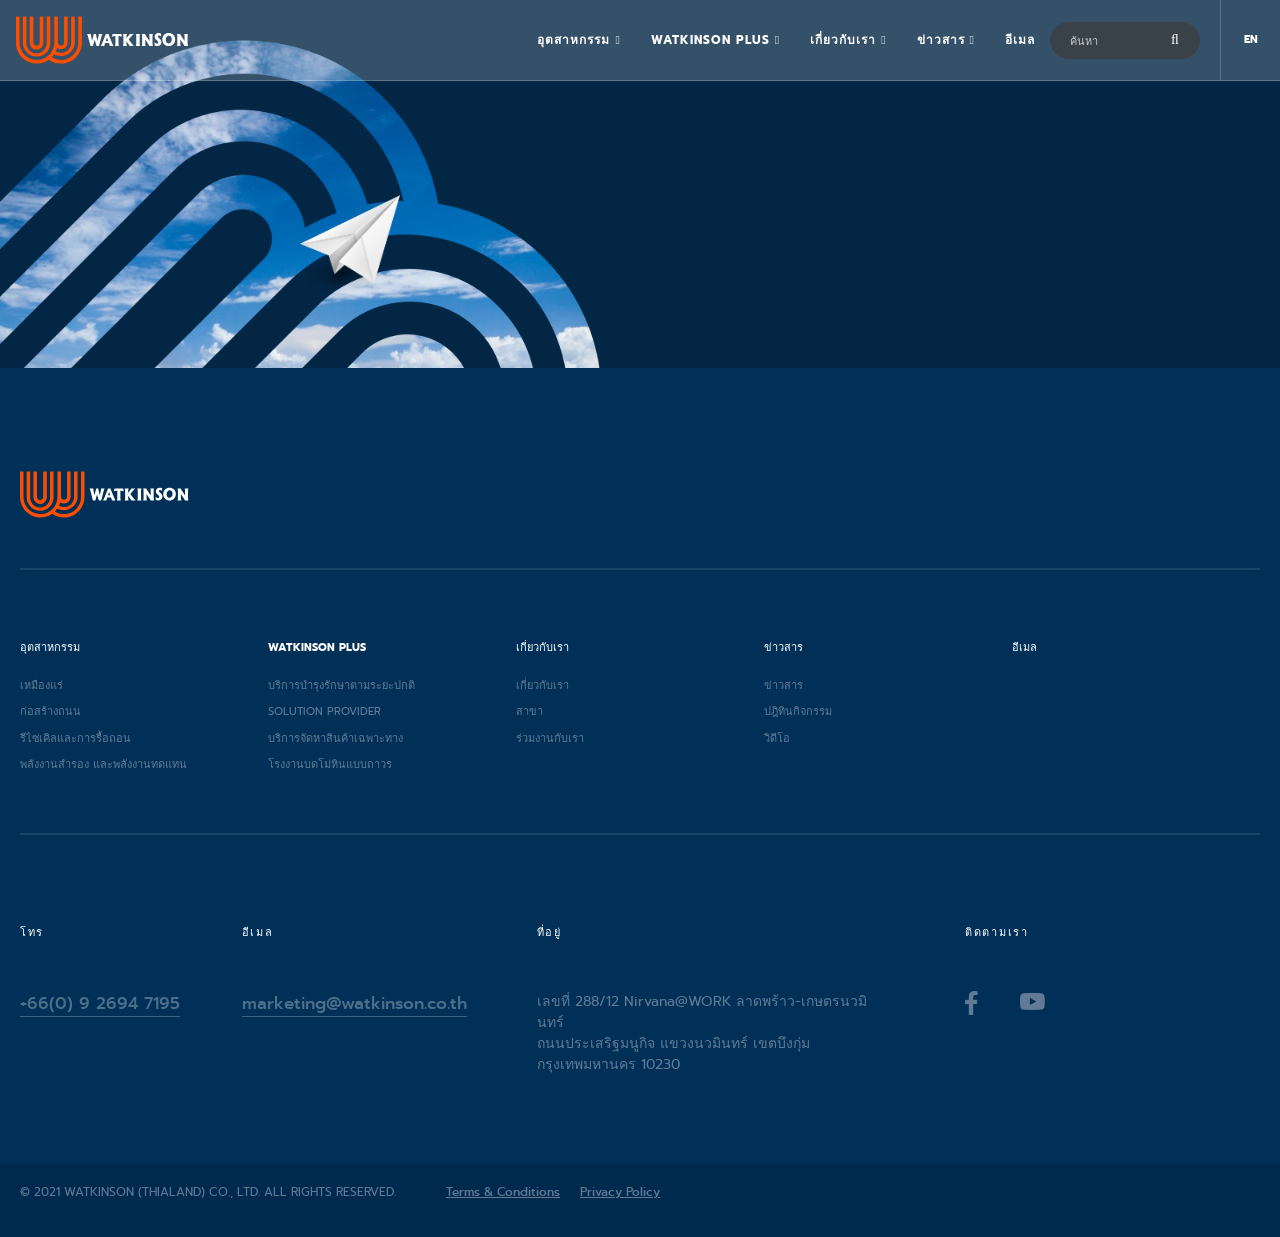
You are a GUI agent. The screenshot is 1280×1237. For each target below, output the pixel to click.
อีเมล (1020, 40)
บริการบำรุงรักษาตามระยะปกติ (341, 685)
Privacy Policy (620, 1192)
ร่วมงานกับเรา (550, 738)
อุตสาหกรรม (573, 40)
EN (1251, 39)
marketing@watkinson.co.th (354, 1003)
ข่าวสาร (941, 40)
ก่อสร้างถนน (50, 711)
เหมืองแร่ (41, 685)
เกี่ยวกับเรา (843, 40)
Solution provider (324, 711)
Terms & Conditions (503, 1192)
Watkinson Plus (710, 40)
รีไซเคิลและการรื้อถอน (75, 738)
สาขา (529, 711)
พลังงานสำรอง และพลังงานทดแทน (103, 764)
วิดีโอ (777, 738)
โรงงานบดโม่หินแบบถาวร (330, 764)
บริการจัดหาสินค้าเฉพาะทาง (335, 738)
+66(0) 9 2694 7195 (100, 1003)
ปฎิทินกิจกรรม (798, 711)
